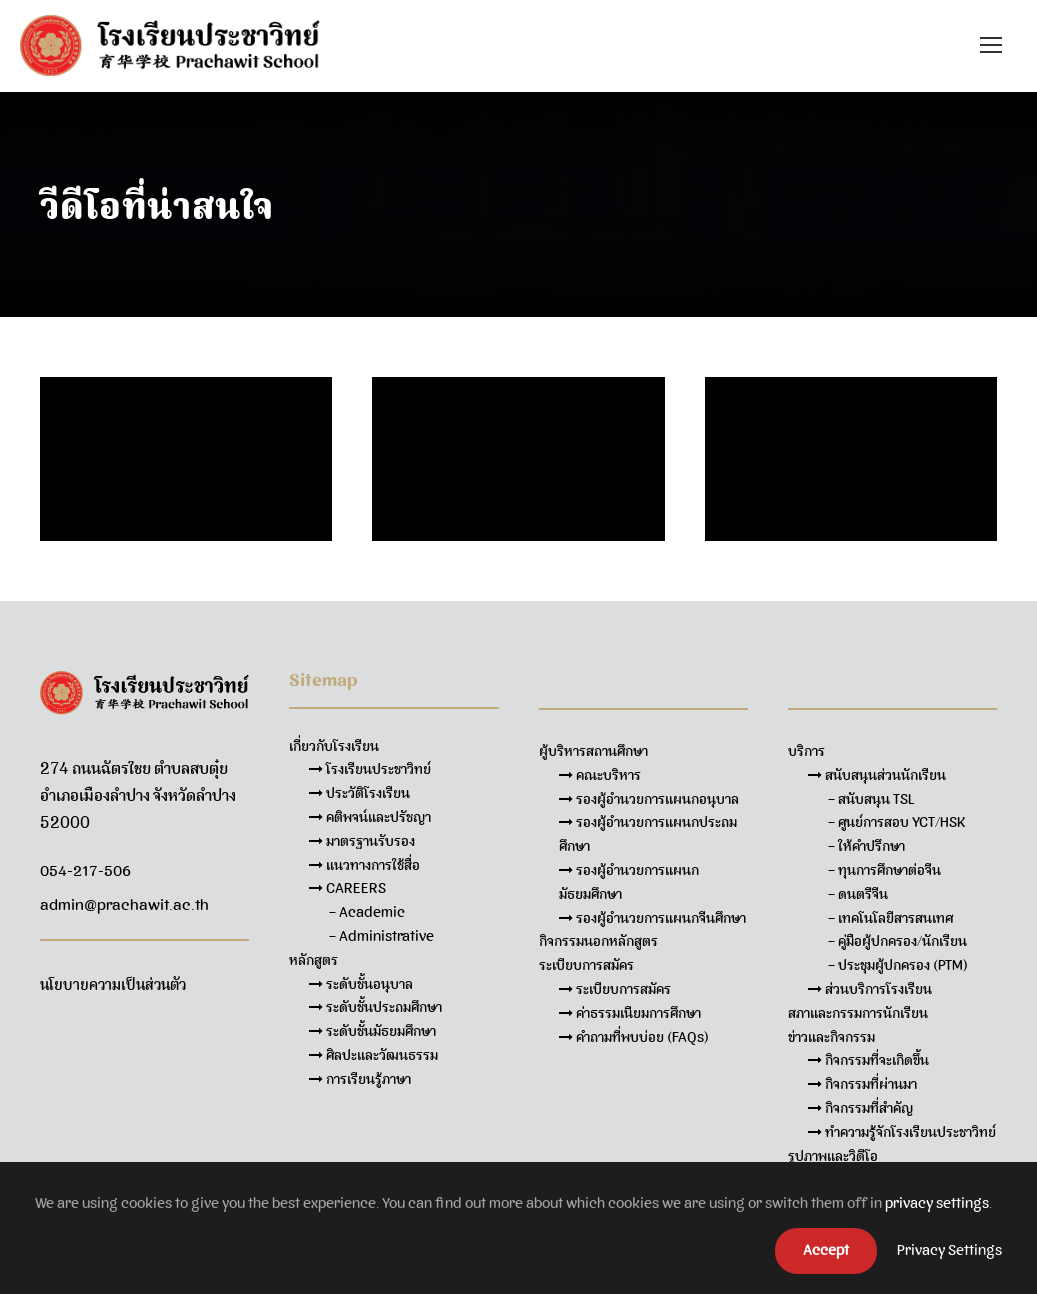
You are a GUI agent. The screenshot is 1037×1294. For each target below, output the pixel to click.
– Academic (367, 912)
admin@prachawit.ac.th (124, 905)
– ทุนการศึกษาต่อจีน (884, 870)
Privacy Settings (949, 1250)
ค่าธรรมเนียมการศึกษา (630, 1013)
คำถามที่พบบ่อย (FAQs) (634, 1037)
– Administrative (381, 936)
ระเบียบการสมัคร (615, 989)
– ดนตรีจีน (858, 894)
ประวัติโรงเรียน (359, 793)
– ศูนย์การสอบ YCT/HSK (897, 822)
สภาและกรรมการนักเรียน (858, 1013)
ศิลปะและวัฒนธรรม (373, 1055)
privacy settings (937, 1203)
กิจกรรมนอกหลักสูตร (598, 941)
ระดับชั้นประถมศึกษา (375, 1007)
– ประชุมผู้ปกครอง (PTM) (898, 965)
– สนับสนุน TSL (871, 799)
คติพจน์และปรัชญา (370, 817)
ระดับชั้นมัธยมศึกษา (372, 1031)
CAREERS (347, 888)
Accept (826, 1250)
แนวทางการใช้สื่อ (364, 865)
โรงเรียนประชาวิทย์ (370, 769)
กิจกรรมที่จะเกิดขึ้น (868, 1060)
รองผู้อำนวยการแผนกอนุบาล (649, 799)
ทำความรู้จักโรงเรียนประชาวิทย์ (902, 1132)
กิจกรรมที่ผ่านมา (862, 1084)
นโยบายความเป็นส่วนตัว (113, 985)
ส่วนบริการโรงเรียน (870, 989)
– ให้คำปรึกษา (866, 846)
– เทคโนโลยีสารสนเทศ (890, 918)
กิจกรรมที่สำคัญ (860, 1108)
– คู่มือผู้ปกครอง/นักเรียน (897, 941)
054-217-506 (85, 871)
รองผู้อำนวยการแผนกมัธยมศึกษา (629, 882)
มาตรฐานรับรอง (362, 841)
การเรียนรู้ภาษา (360, 1079)
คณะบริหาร (600, 775)
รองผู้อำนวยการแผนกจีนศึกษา (652, 918)
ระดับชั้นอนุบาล (361, 984)
